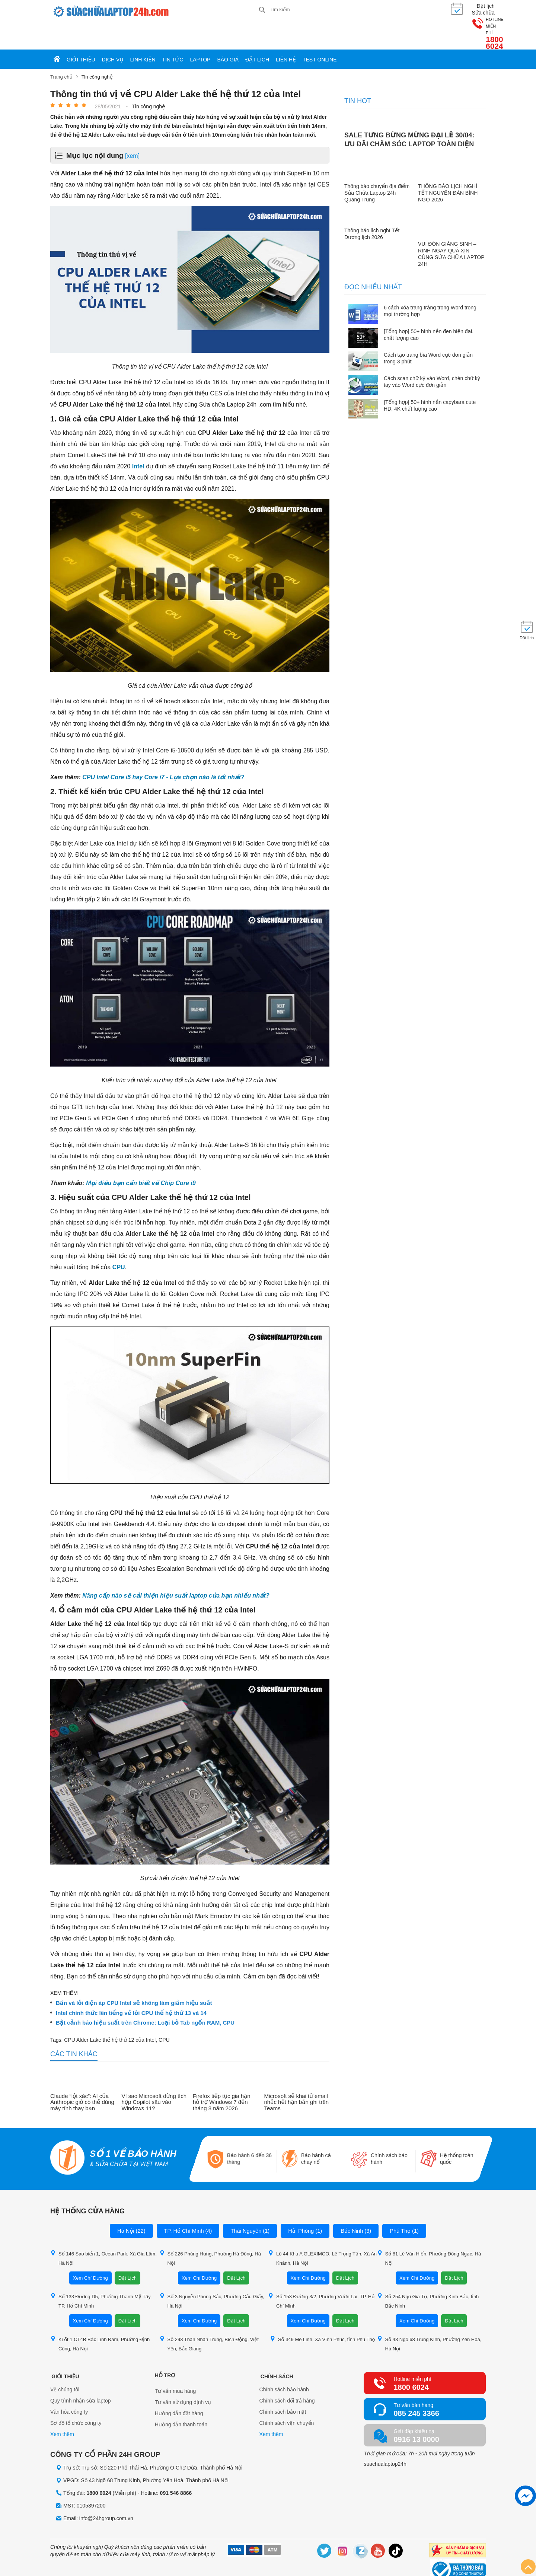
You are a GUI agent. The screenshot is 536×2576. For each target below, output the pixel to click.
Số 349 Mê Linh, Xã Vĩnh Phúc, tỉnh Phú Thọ (322, 2313)
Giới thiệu (81, 34)
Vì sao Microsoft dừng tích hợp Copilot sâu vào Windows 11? (154, 2076)
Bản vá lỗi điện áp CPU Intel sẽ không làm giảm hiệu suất (134, 1977)
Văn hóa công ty (69, 2387)
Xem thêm (62, 2410)
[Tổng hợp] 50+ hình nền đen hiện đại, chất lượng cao (428, 308)
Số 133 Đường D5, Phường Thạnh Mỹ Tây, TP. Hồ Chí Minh (100, 2275)
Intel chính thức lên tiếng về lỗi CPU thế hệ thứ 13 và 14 (131, 1987)
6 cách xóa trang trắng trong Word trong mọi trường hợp (430, 285)
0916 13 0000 (416, 2413)
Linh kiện (143, 34)
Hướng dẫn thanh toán (181, 2398)
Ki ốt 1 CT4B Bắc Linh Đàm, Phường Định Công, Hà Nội (100, 2317)
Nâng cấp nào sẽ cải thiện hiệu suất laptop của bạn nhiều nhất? (175, 1569)
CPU (118, 1241)
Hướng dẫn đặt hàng (179, 2387)
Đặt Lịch (127, 2252)
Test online (320, 34)
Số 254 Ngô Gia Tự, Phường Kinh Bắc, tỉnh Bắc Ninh (428, 2275)
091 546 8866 (176, 2467)
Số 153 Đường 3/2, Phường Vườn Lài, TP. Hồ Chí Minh (321, 2275)
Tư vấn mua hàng (175, 2365)
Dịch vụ (113, 34)
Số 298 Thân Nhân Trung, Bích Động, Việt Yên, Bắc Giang (209, 2317)
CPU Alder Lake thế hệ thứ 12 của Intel (110, 2014)
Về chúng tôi (64, 2365)
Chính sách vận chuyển (286, 2398)
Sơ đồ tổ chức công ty (76, 2398)
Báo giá (228, 34)
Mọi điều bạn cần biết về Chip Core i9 (140, 1157)
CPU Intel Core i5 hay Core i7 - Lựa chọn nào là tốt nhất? (163, 751)
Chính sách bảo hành (284, 2365)
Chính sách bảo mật (282, 2387)
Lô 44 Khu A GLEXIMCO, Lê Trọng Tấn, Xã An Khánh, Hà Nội (322, 2232)
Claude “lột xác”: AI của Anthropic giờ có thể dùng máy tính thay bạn (82, 2076)
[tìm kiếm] (262, 9)
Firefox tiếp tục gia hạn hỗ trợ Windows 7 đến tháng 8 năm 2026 (222, 2076)
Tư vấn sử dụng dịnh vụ (183, 2376)
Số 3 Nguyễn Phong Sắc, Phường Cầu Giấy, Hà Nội (211, 2275)
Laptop (200, 34)
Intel (138, 440)
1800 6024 (467, 14)
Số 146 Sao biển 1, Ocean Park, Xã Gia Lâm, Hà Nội (103, 2232)
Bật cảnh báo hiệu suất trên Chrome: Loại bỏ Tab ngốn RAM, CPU (145, 1997)
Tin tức (173, 34)
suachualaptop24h (385, 2438)
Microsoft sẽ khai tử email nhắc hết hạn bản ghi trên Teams (296, 2076)
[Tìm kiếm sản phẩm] (289, 9)
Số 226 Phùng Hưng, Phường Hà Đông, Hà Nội (210, 2232)
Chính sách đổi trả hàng (287, 2376)
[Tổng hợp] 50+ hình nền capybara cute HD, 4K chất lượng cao (430, 379)
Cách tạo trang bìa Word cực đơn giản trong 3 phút (428, 332)
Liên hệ (286, 34)
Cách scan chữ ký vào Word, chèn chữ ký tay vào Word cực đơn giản (432, 356)
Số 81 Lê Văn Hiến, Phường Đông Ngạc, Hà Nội (429, 2232)
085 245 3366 (416, 2387)
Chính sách (275, 2349)
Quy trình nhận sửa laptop (80, 2376)
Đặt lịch (257, 34)
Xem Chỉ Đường (90, 2252)
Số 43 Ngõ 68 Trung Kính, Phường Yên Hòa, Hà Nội (429, 2317)
